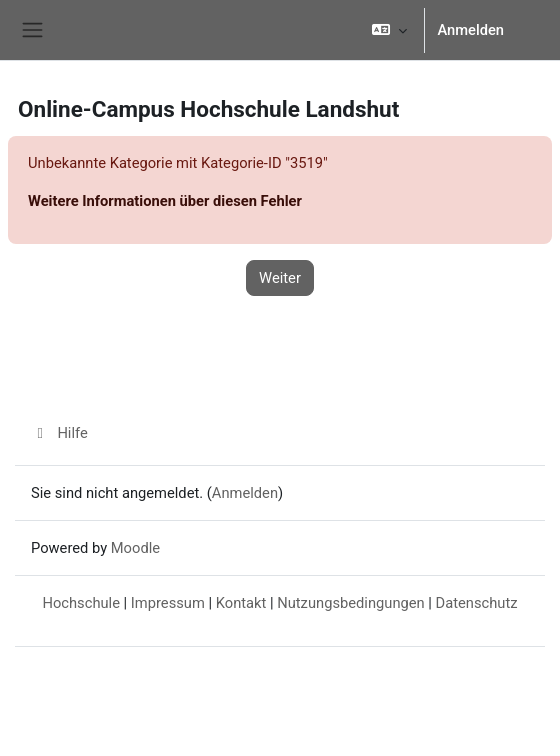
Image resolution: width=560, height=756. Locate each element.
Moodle (135, 548)
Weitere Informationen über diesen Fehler (165, 201)
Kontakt (241, 603)
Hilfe (59, 433)
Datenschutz (477, 603)
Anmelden (470, 30)
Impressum (168, 603)
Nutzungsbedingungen (350, 603)
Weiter (280, 278)
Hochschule (81, 603)
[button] (389, 30)
